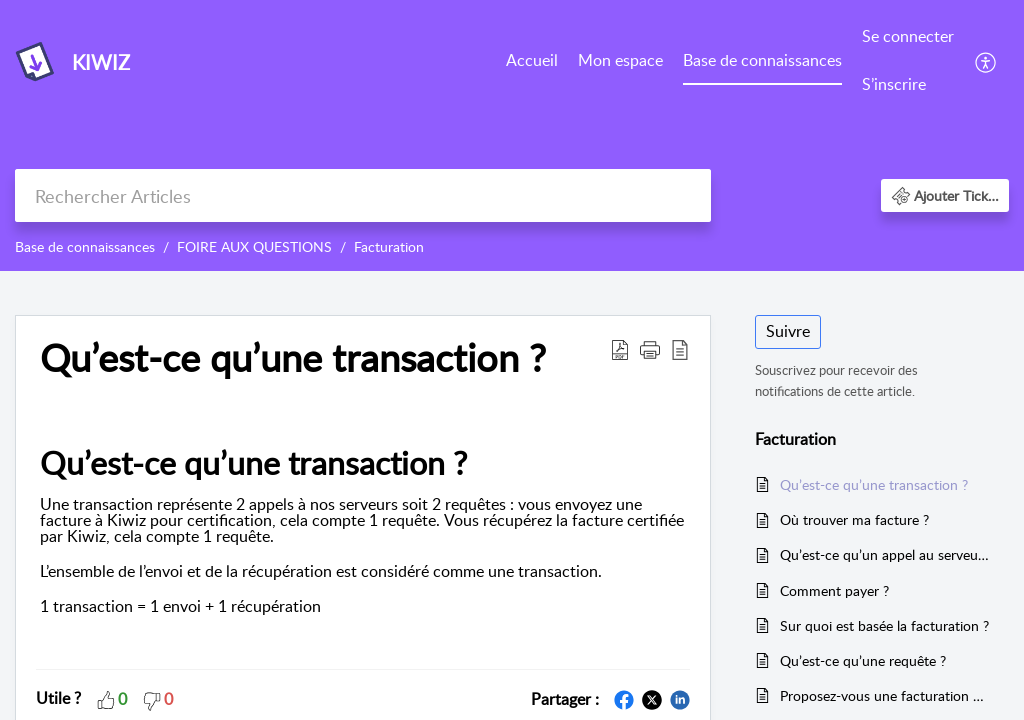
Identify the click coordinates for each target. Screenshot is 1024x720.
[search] (363, 195)
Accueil (532, 60)
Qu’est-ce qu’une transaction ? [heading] (293, 358)
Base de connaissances (762, 60)
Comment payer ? (834, 590)
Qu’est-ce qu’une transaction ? (874, 484)
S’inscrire (894, 84)
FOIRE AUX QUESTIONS (254, 246)
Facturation (389, 246)
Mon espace (620, 60)
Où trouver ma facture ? (854, 519)
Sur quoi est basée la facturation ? (884, 625)
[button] (986, 61)
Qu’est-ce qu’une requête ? (863, 660)
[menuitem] (532, 62)
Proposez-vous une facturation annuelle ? (884, 695)
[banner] (512, 135)
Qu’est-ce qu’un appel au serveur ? (884, 554)
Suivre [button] (788, 331)
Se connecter (908, 36)
